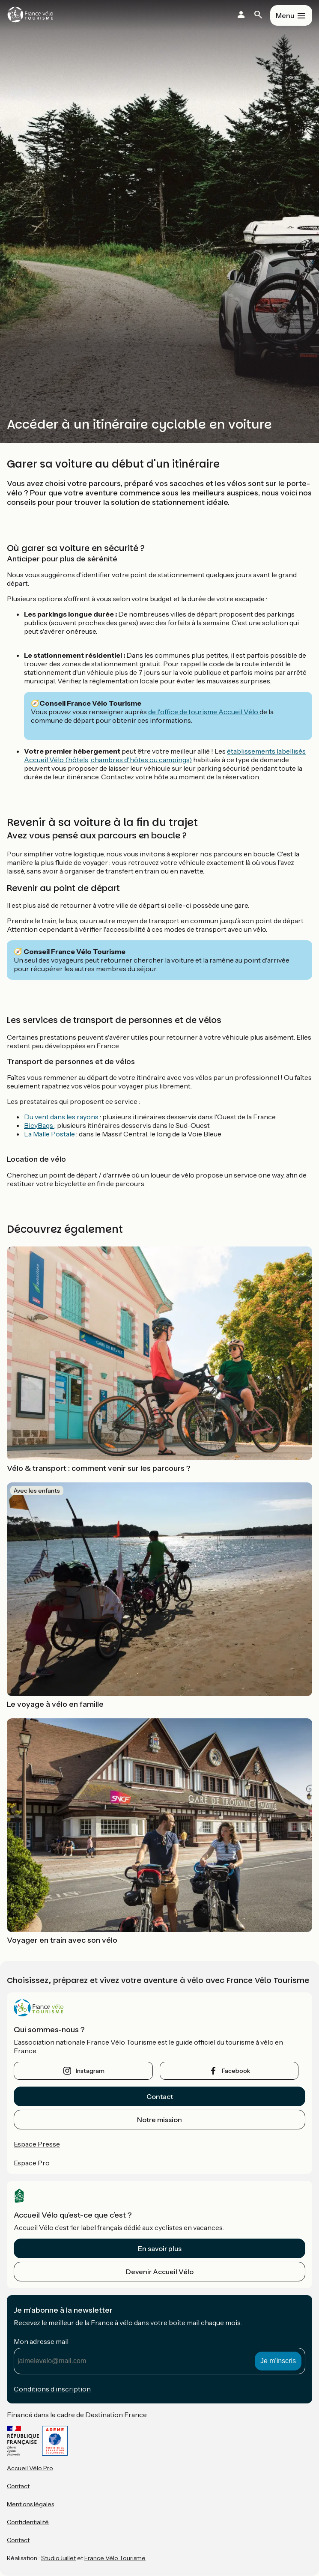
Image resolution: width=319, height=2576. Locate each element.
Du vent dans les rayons (62, 1116)
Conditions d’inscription (52, 2389)
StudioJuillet (58, 2558)
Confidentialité (28, 2522)
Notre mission (159, 2119)
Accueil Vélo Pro (30, 2468)
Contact (159, 2096)
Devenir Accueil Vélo (160, 2271)
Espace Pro (32, 2163)
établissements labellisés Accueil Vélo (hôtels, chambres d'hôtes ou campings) (165, 755)
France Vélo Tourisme (115, 2558)
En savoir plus (160, 2248)
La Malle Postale (49, 1134)
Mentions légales (30, 2504)
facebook (236, 2071)
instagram (90, 2071)
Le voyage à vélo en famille (55, 1704)
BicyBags (39, 1125)
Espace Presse (37, 2144)
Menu (285, 15)
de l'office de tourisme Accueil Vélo (203, 711)
